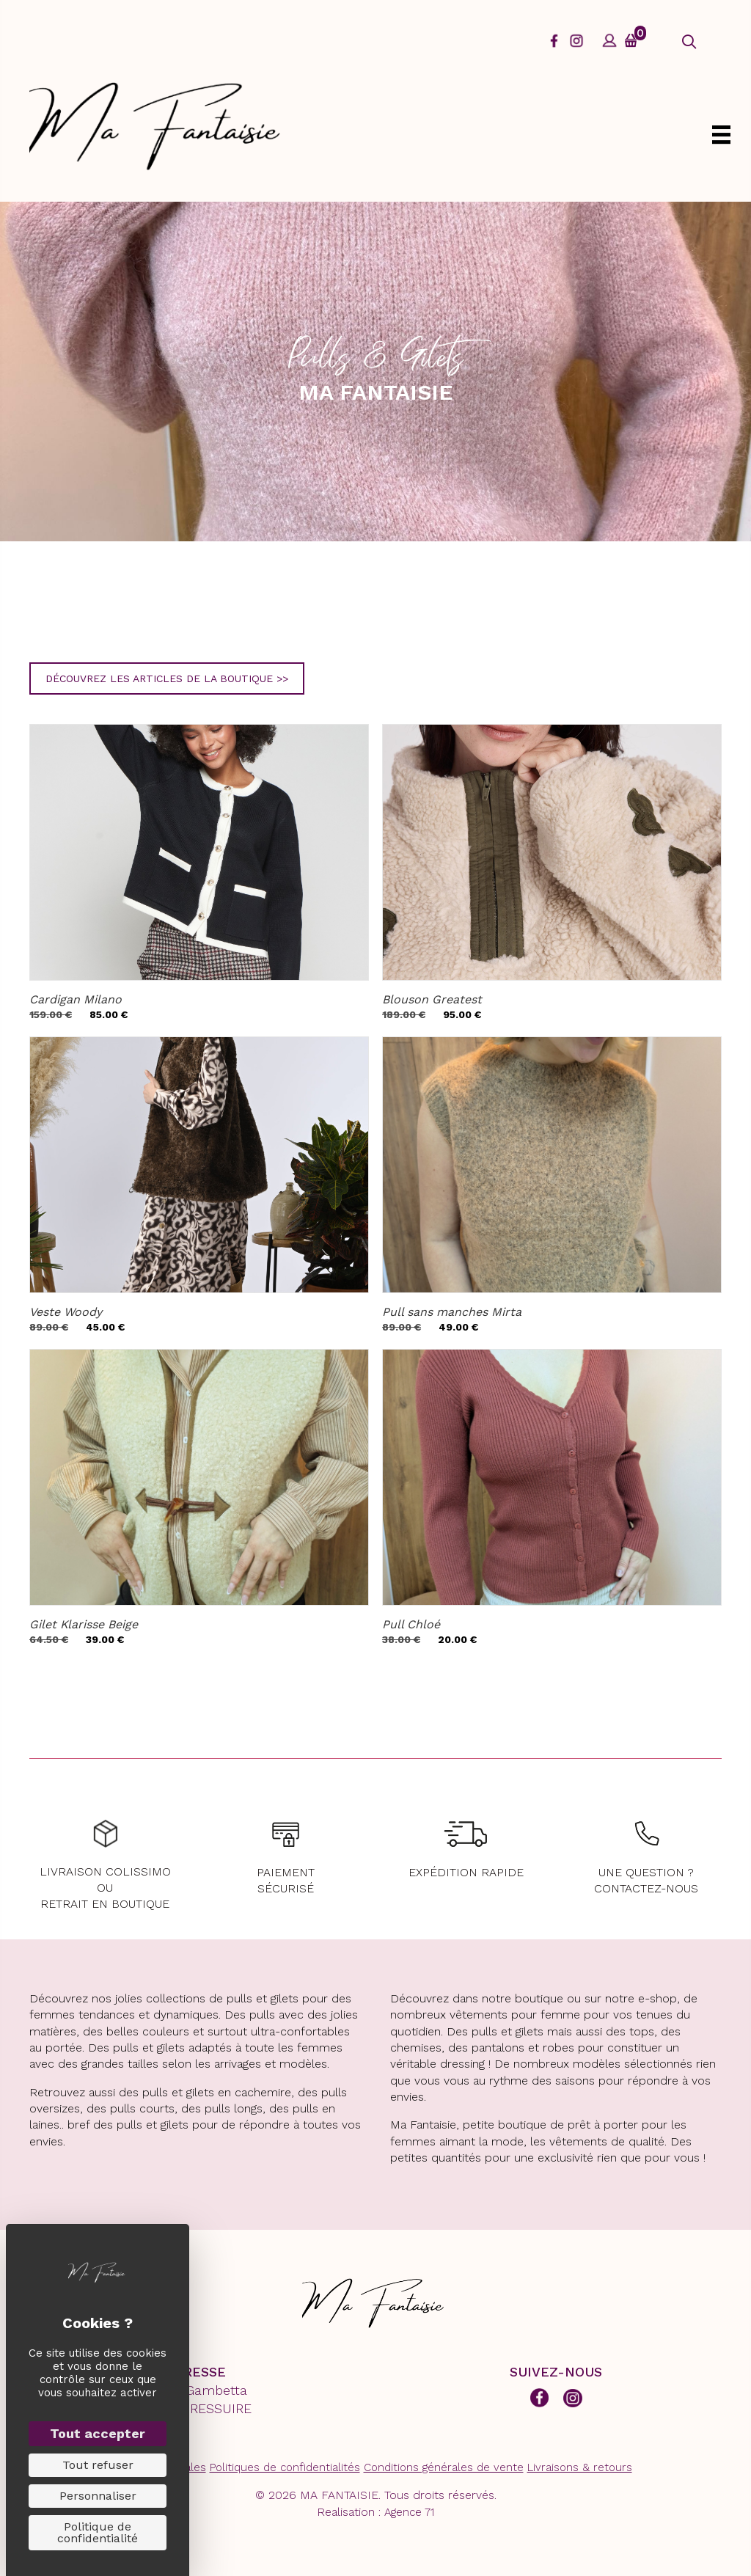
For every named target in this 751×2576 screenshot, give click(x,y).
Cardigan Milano (75, 999)
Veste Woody (65, 1312)
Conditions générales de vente (444, 2467)
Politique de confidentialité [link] (97, 2532)
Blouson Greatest (432, 999)
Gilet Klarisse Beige (83, 1624)
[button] (689, 42)
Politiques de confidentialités (285, 2467)
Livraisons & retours (579, 2467)
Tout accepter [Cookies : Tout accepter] (97, 2433)
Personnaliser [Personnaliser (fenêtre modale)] (97, 2496)
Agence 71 (409, 2512)
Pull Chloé (411, 1624)
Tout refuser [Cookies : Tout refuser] (97, 2465)
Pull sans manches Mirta (451, 1312)
